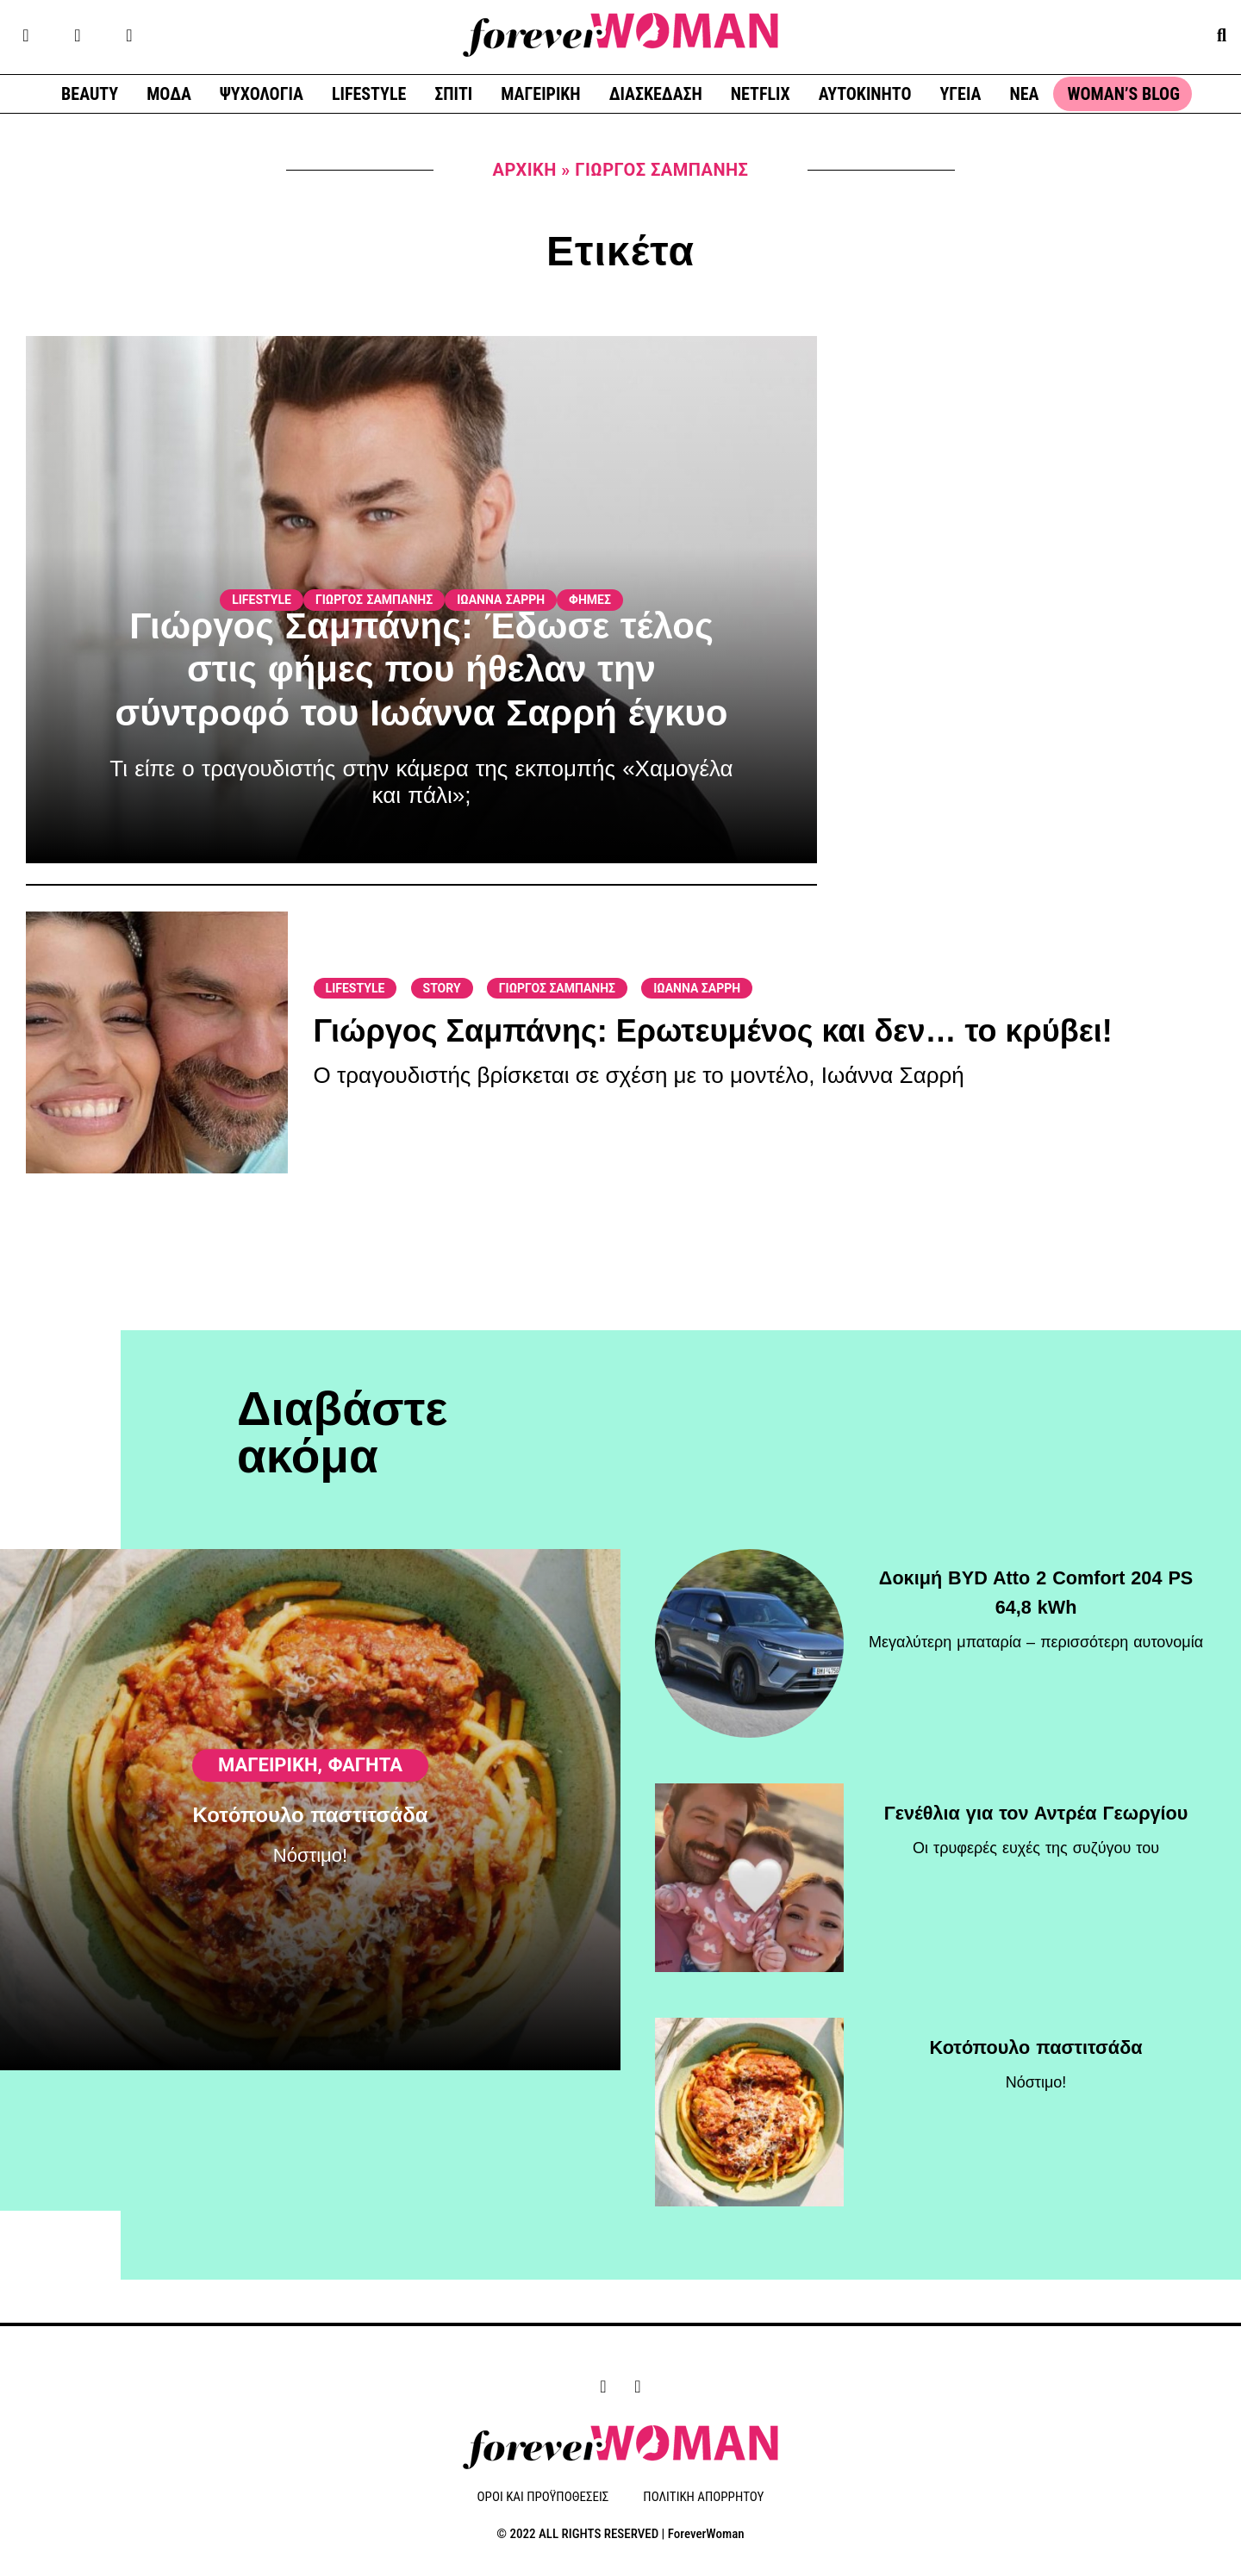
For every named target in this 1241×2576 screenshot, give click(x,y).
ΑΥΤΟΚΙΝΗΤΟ (865, 94)
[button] (1221, 35)
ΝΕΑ (1023, 94)
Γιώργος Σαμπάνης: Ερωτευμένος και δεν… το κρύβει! (713, 1030)
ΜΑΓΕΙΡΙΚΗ (540, 94)
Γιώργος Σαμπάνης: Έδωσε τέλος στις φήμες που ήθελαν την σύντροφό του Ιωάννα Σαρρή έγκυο (421, 669)
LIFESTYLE (369, 94)
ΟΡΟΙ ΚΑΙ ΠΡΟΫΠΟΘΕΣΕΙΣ (543, 2497)
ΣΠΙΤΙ (453, 94)
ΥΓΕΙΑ (960, 94)
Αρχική (525, 169)
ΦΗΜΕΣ (590, 600)
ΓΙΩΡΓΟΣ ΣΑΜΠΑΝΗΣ (374, 600)
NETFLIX (760, 94)
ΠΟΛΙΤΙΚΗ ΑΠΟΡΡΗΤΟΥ (703, 2497)
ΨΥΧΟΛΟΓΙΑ (261, 94)
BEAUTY (89, 94)
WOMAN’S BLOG (1123, 94)
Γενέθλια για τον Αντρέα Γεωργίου (1036, 1803)
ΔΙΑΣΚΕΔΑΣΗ (655, 94)
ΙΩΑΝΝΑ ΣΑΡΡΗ (501, 600)
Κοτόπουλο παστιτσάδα (310, 1881)
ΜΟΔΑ (169, 94)
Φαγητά (364, 1829)
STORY (442, 988)
